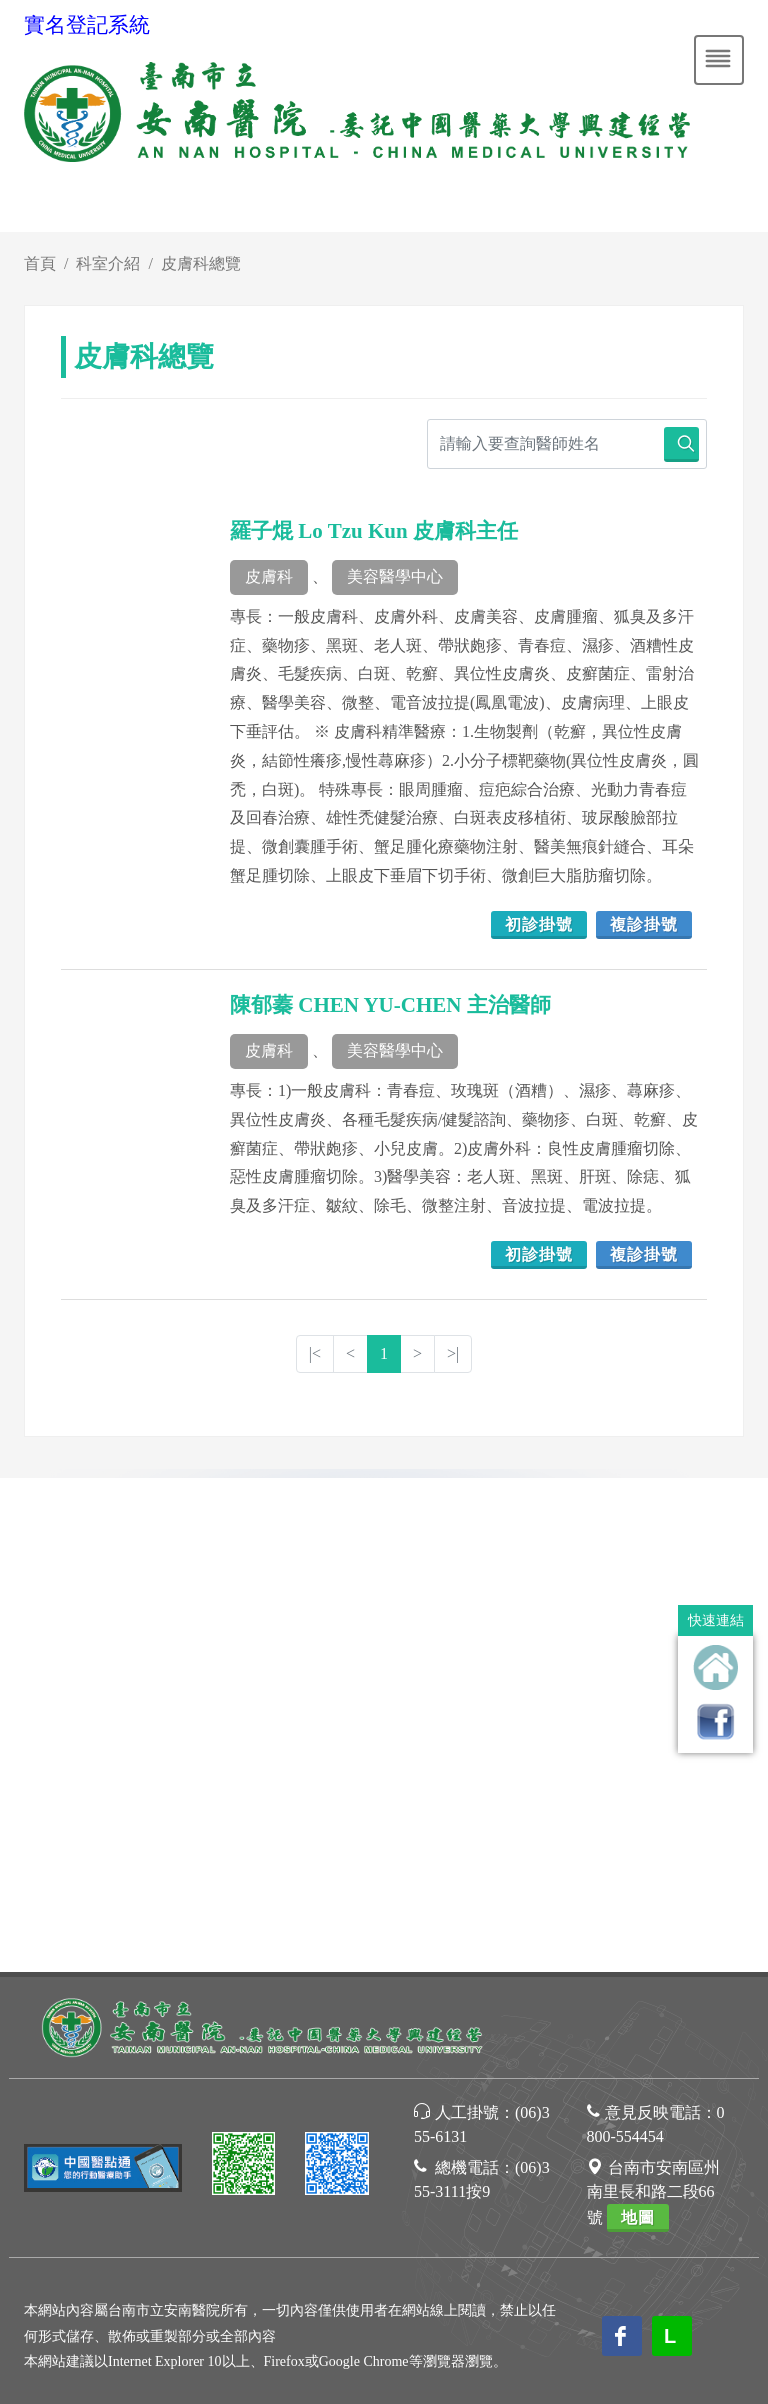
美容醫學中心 (395, 576)
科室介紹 (108, 263)
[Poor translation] (73, 2035)
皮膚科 (269, 576)
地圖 (638, 1724)
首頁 (40, 263)
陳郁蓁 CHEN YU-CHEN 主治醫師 (390, 1005)
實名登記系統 (87, 25)
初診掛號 (539, 924)
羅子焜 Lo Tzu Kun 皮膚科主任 (374, 531)
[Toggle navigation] (719, 60)
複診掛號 (644, 924)
